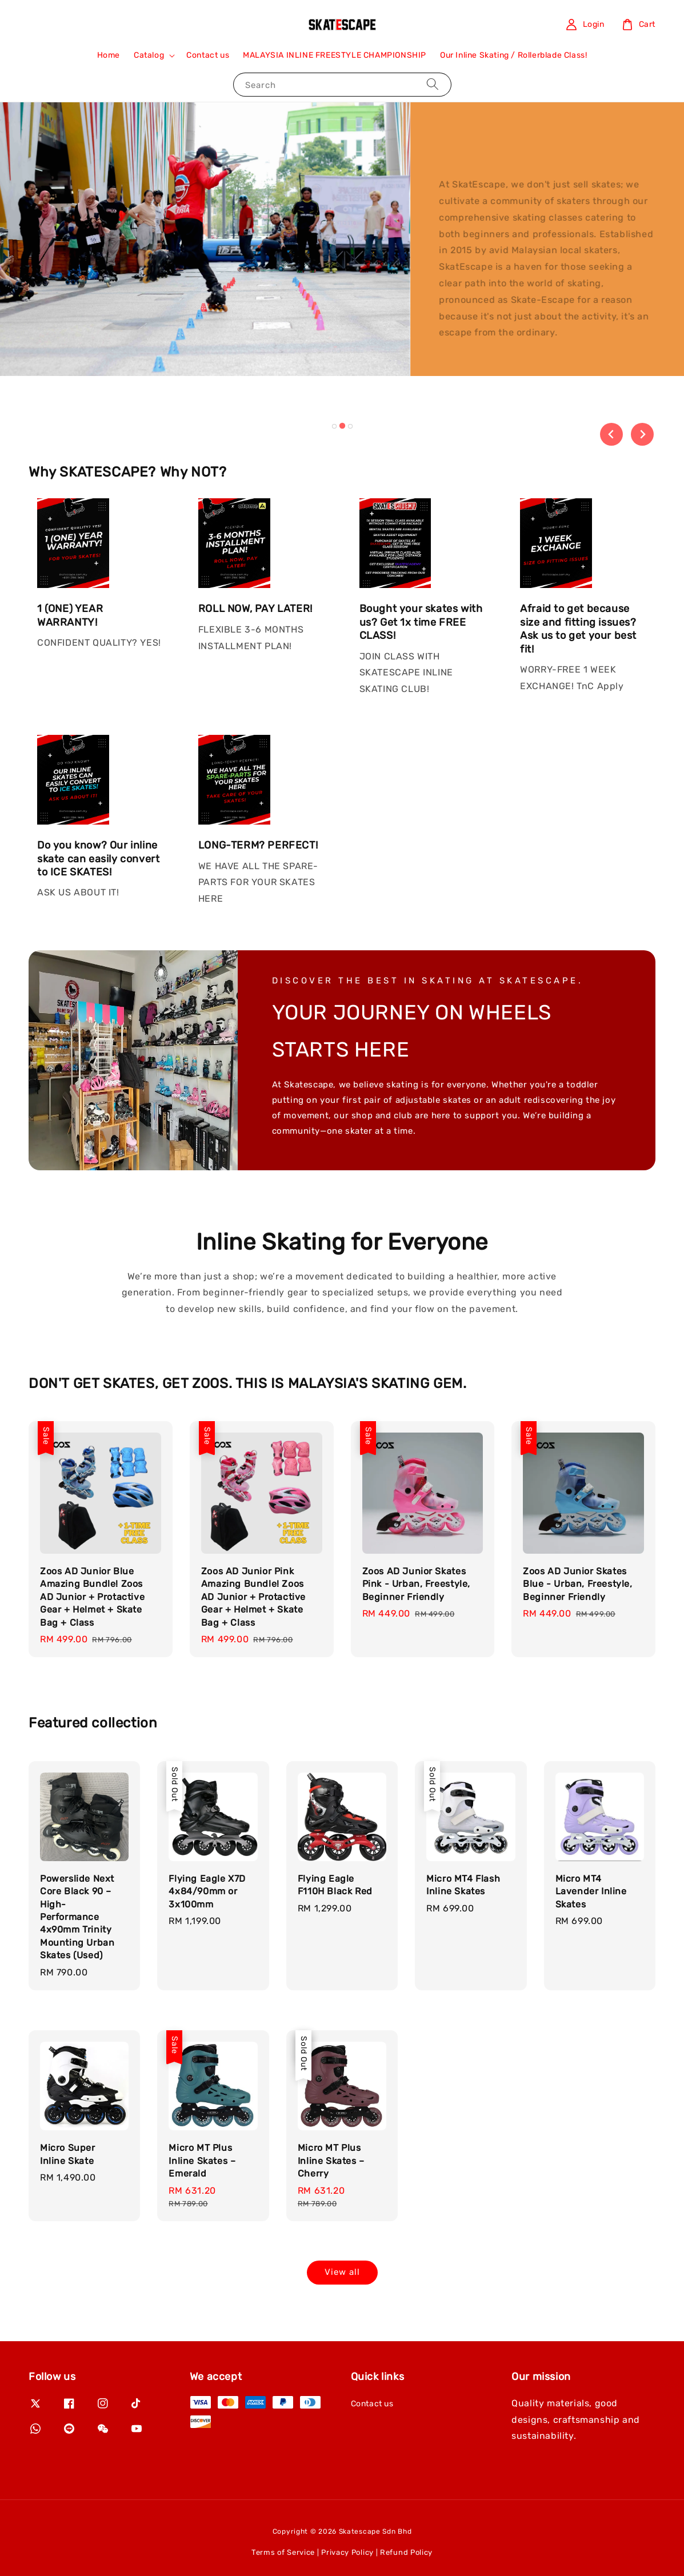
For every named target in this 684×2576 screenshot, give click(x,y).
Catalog (149, 55)
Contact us (207, 55)
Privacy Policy (347, 2552)
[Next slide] (642, 434)
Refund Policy (406, 2552)
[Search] (432, 84)
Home (108, 55)
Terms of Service (283, 2552)
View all (342, 2272)
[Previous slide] (611, 434)
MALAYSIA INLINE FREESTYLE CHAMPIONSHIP (334, 55)
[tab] (334, 426)
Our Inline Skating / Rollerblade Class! (513, 55)
